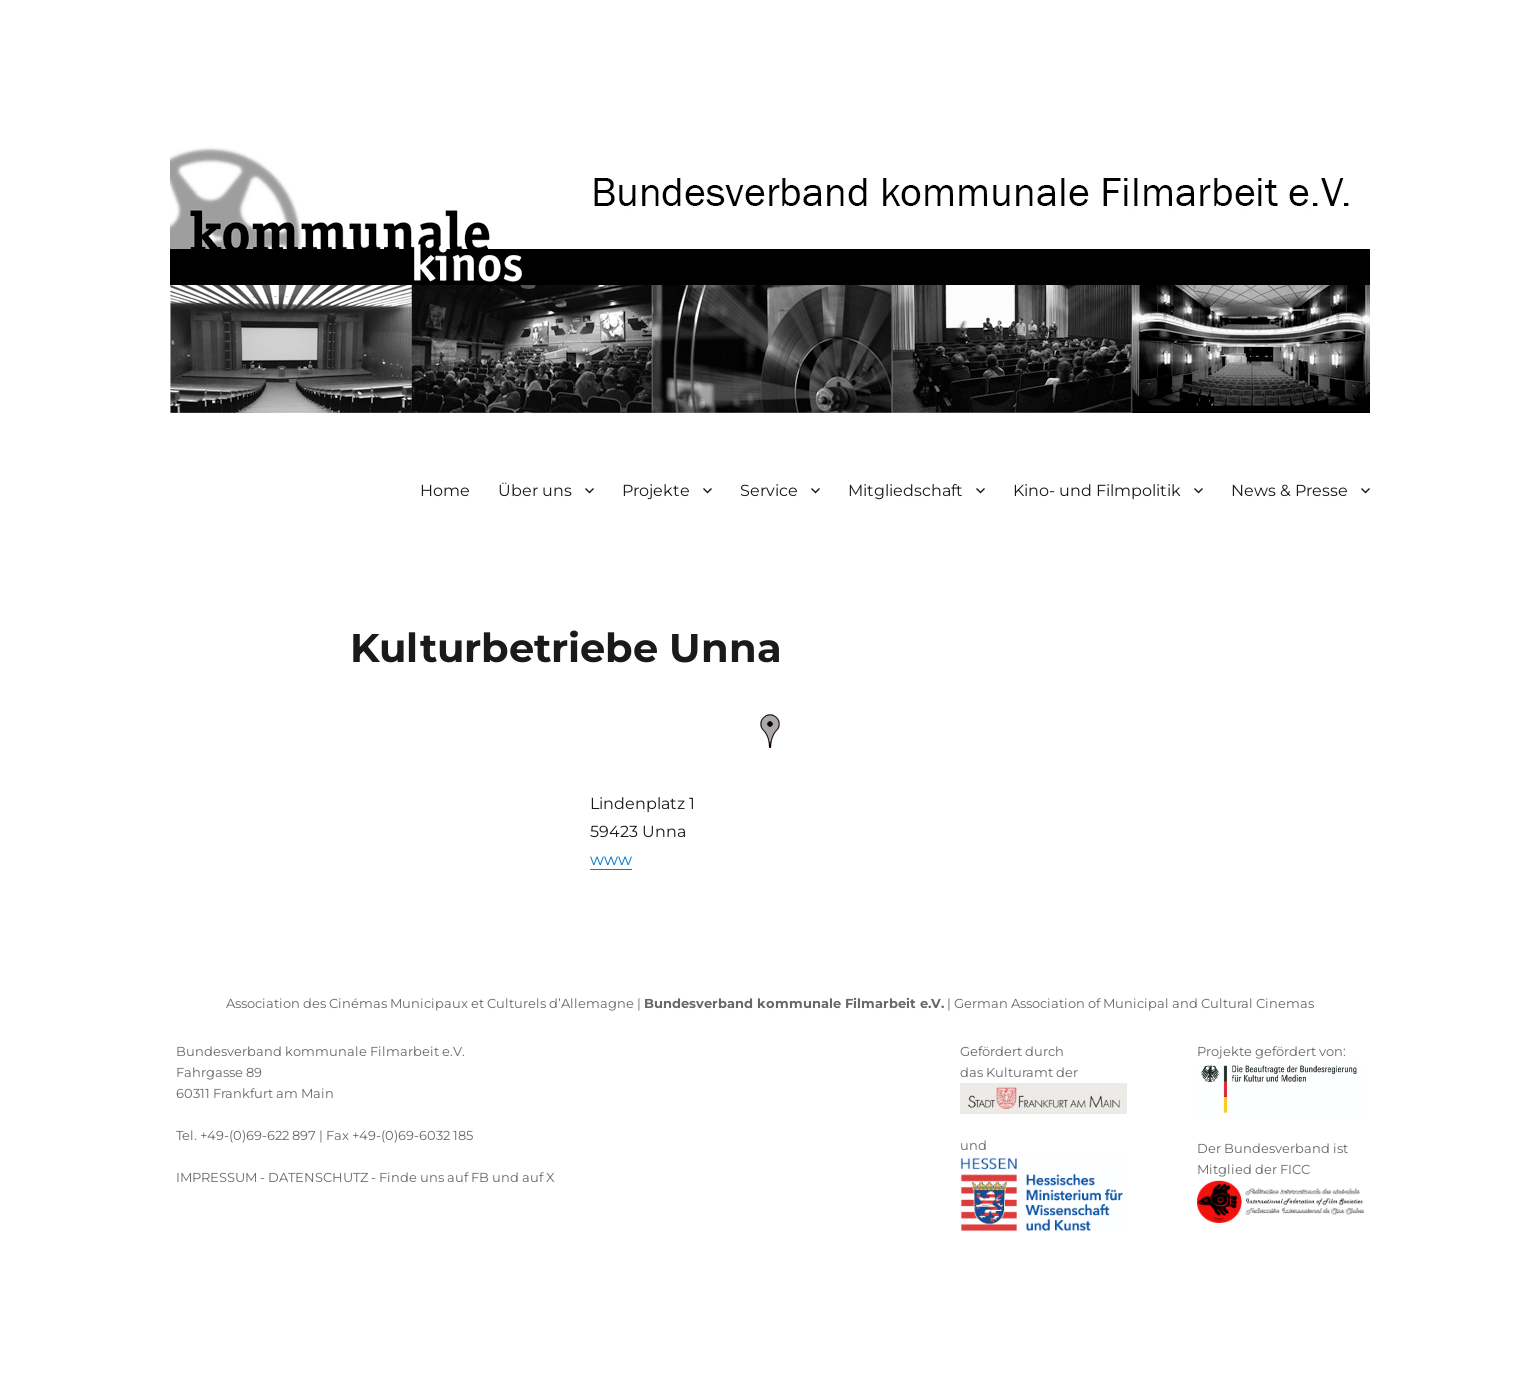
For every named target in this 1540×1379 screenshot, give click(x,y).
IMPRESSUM (216, 1177)
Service (769, 490)
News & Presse (1289, 490)
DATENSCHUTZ (318, 1177)
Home (445, 490)
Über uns (535, 490)
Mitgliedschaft (905, 490)
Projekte (656, 490)
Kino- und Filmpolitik (1097, 490)
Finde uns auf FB (434, 1177)
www (611, 859)
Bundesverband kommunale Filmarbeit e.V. (320, 1051)
